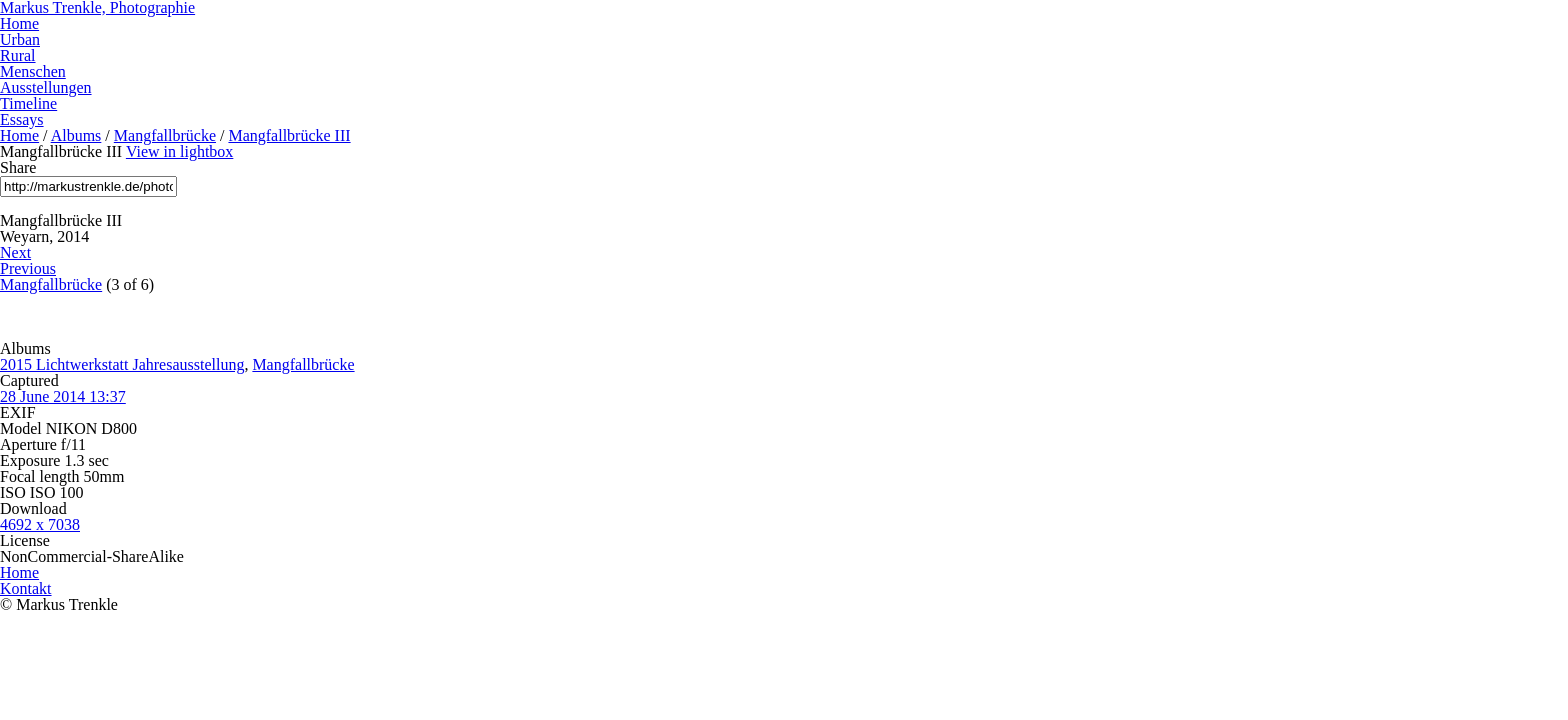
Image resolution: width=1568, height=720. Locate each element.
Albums (76, 135)
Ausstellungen (46, 87)
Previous (28, 268)
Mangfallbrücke (165, 135)
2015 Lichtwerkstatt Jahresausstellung (122, 364)
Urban (20, 39)
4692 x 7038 (40, 524)
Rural (18, 55)
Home (19, 23)
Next (15, 252)
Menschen (33, 71)
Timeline (28, 103)
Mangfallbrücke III (289, 135)
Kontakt (26, 588)
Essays (22, 119)
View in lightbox (179, 151)
